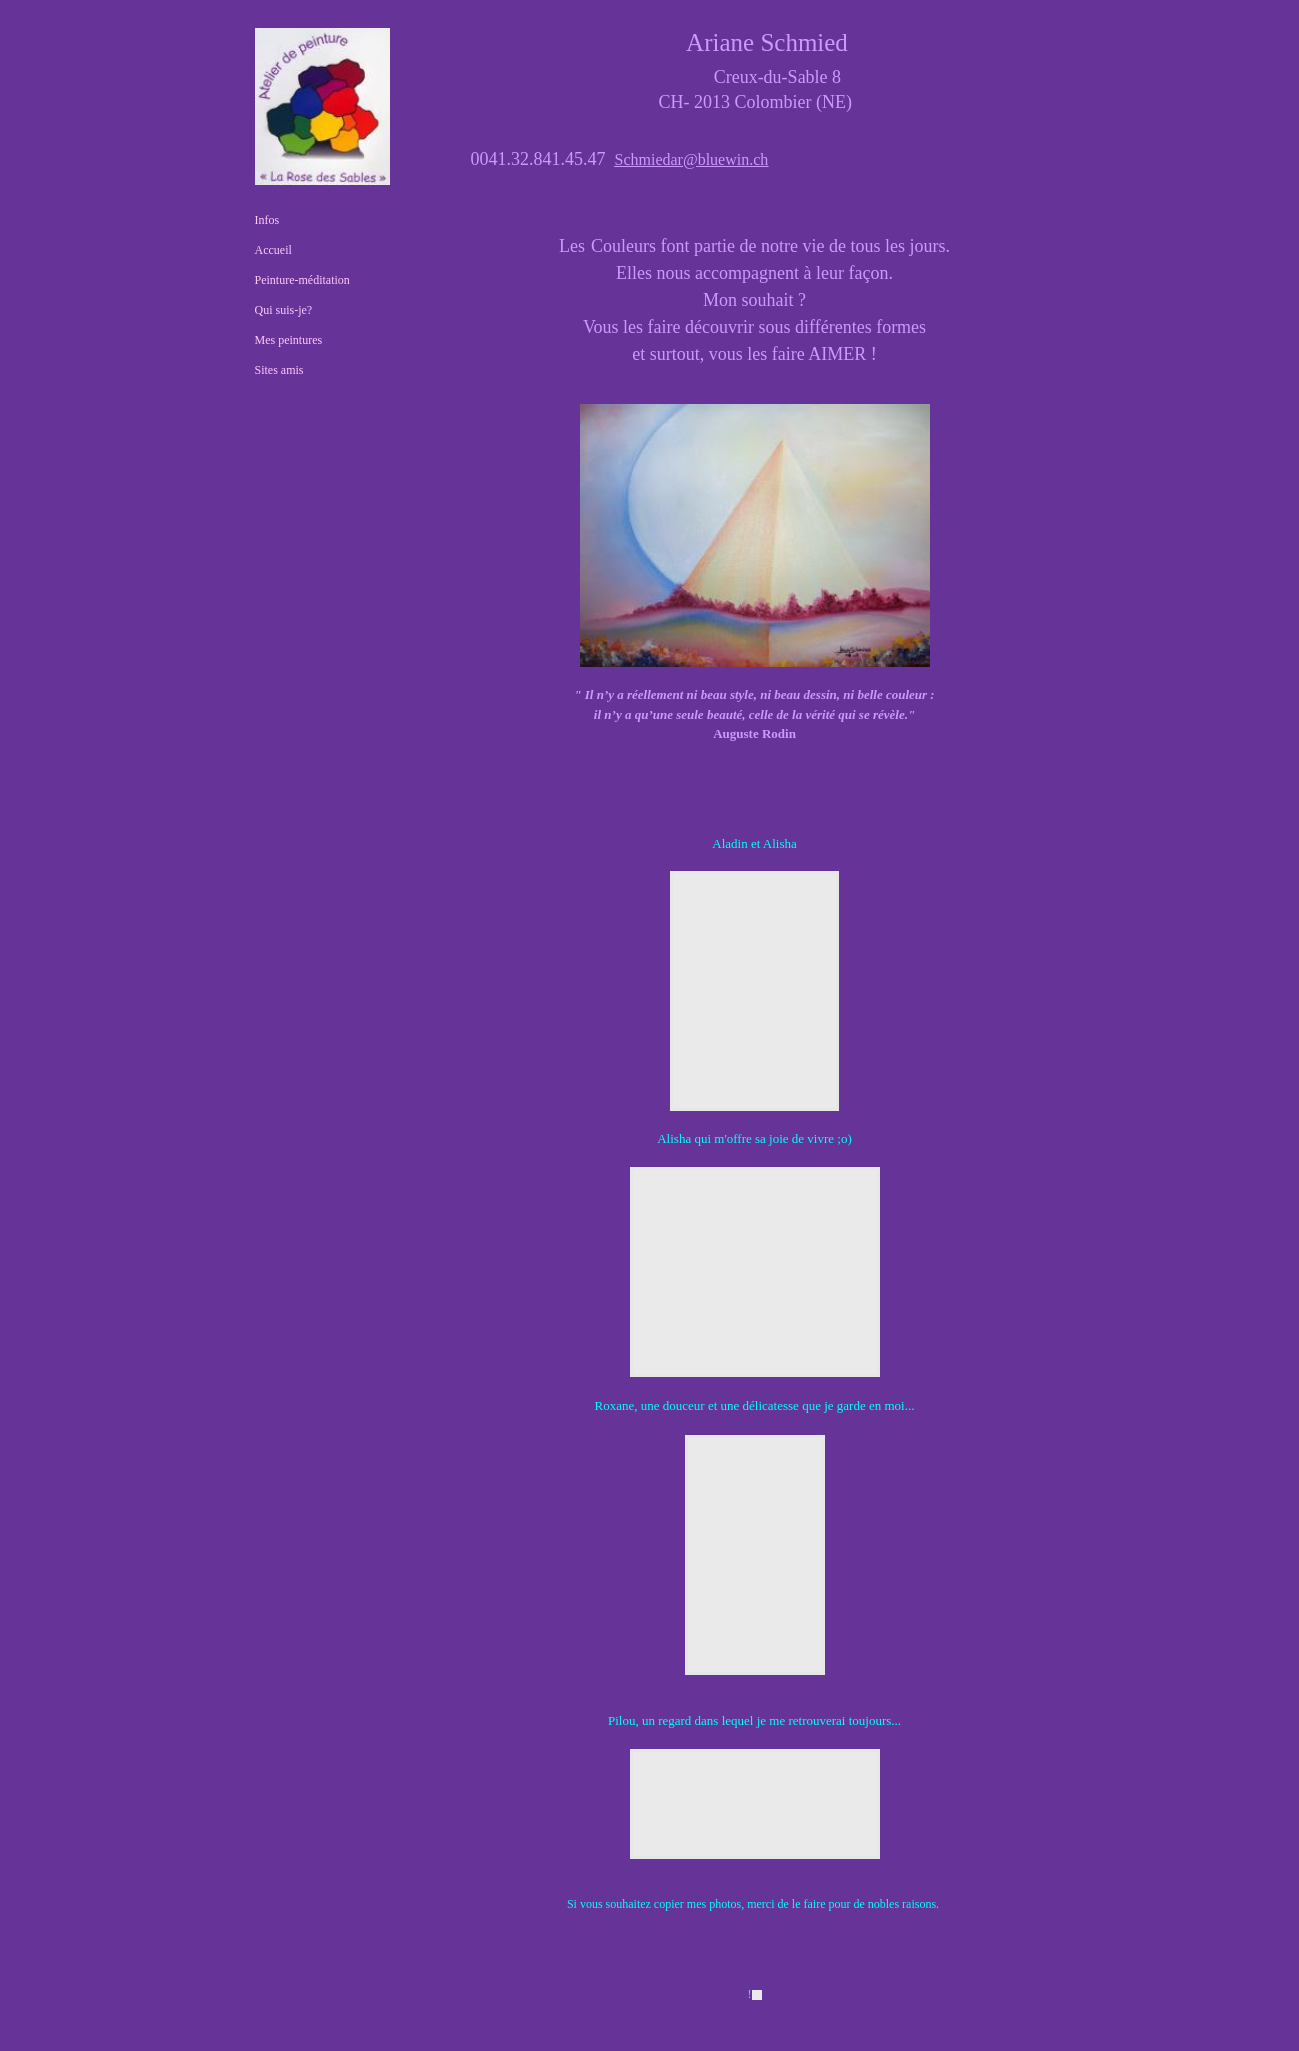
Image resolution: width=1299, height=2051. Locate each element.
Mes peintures (289, 340)
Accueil (273, 250)
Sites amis (279, 370)
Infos (267, 220)
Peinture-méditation (302, 280)
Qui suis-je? (284, 310)
